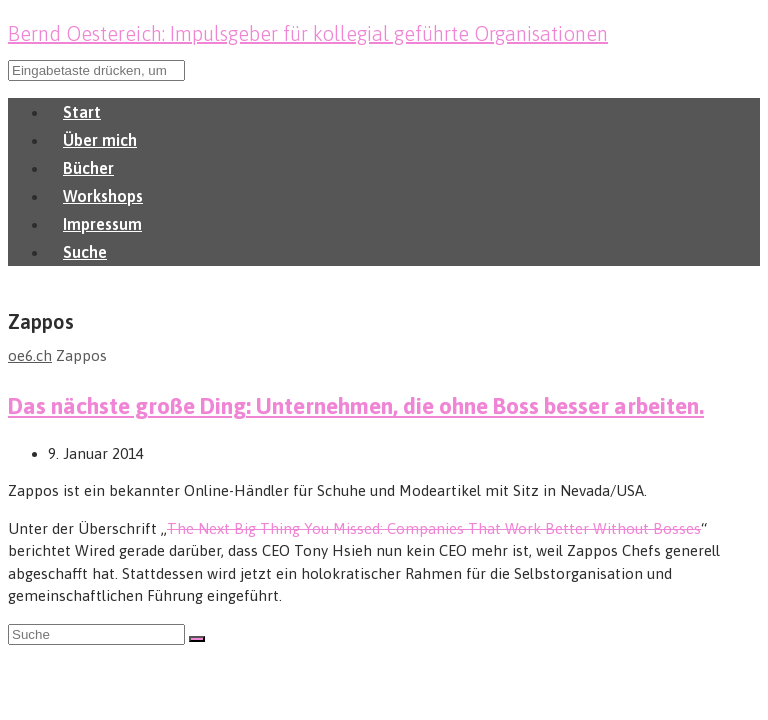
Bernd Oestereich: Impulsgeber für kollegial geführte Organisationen (308, 33)
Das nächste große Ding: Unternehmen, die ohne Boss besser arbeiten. (356, 406)
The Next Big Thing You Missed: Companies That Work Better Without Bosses (434, 528)
